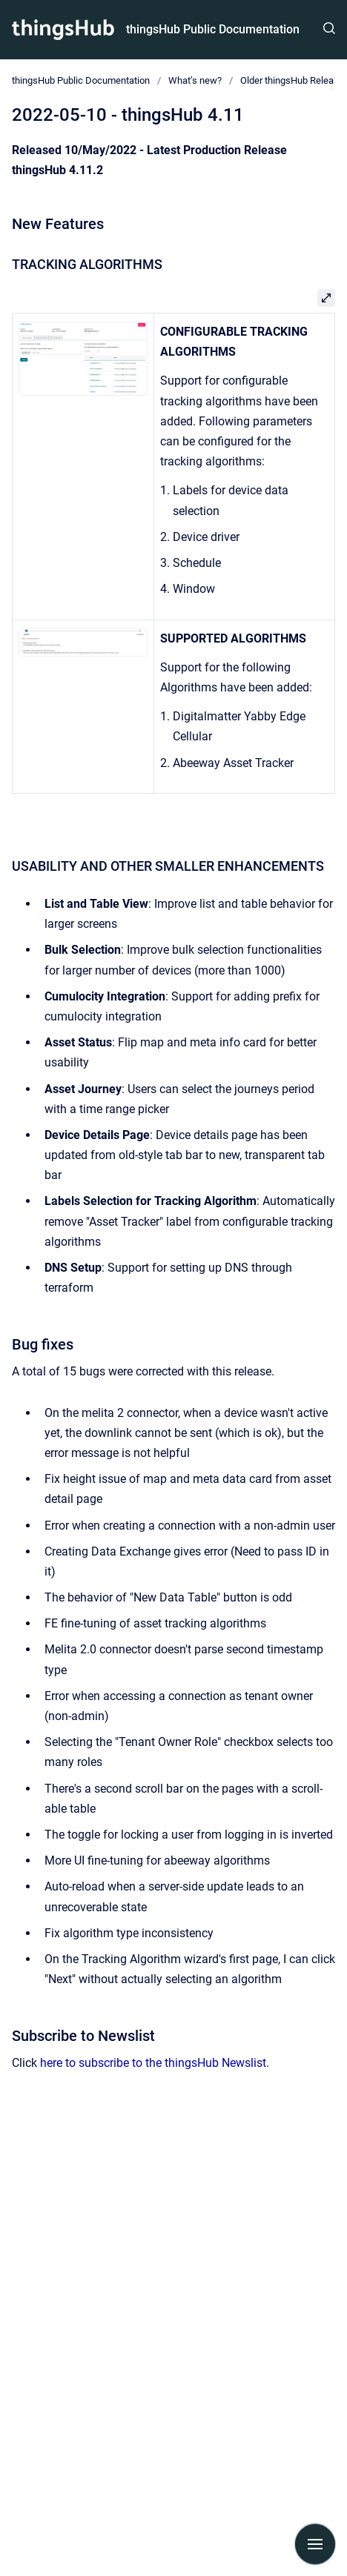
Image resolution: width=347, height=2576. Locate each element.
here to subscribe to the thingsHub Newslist (153, 2063)
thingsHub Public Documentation (213, 29)
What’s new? (195, 80)
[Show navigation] (315, 2544)
